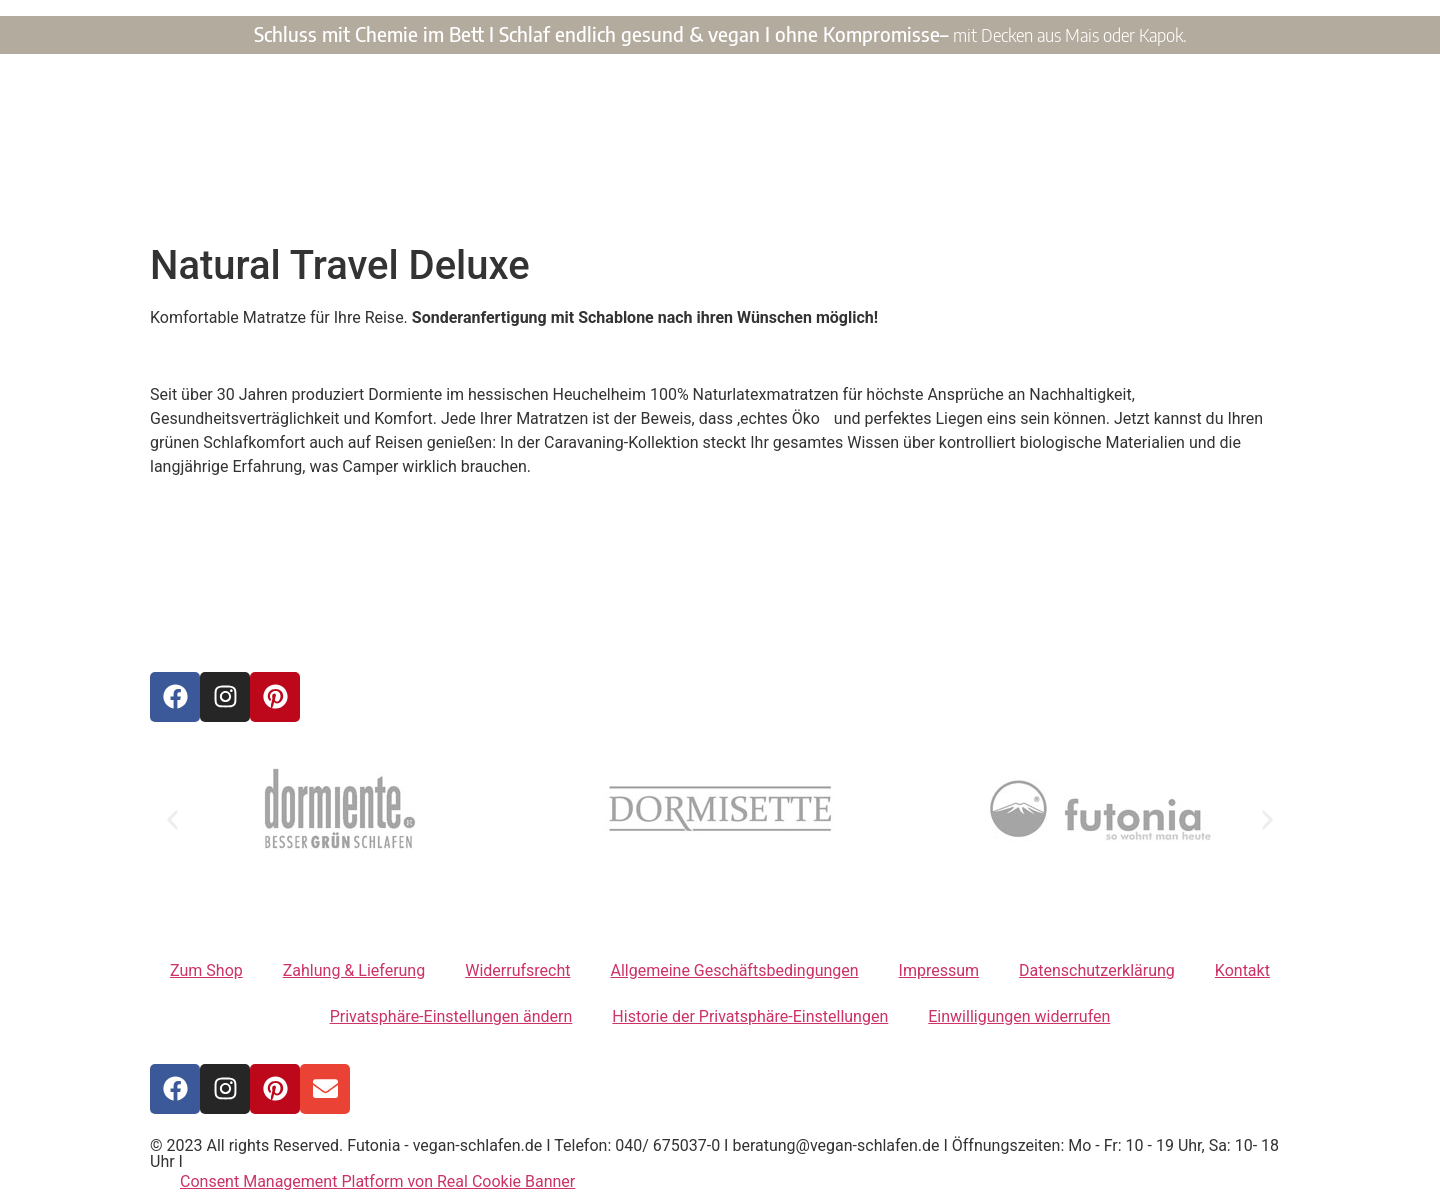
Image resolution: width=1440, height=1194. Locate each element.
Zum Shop (206, 970)
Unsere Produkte (528, 201)
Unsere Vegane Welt (707, 201)
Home (411, 201)
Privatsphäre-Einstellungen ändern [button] (451, 1016)
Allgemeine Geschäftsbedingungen (734, 970)
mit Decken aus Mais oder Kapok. (1070, 34)
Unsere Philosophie (892, 201)
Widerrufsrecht (517, 970)
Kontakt (1022, 201)
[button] (172, 819)
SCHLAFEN (796, 141)
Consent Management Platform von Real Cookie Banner (377, 1181)
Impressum (939, 970)
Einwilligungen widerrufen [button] (1019, 1016)
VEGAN (626, 141)
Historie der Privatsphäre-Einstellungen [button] (750, 1016)
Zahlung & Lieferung (354, 970)
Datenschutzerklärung (1097, 970)
